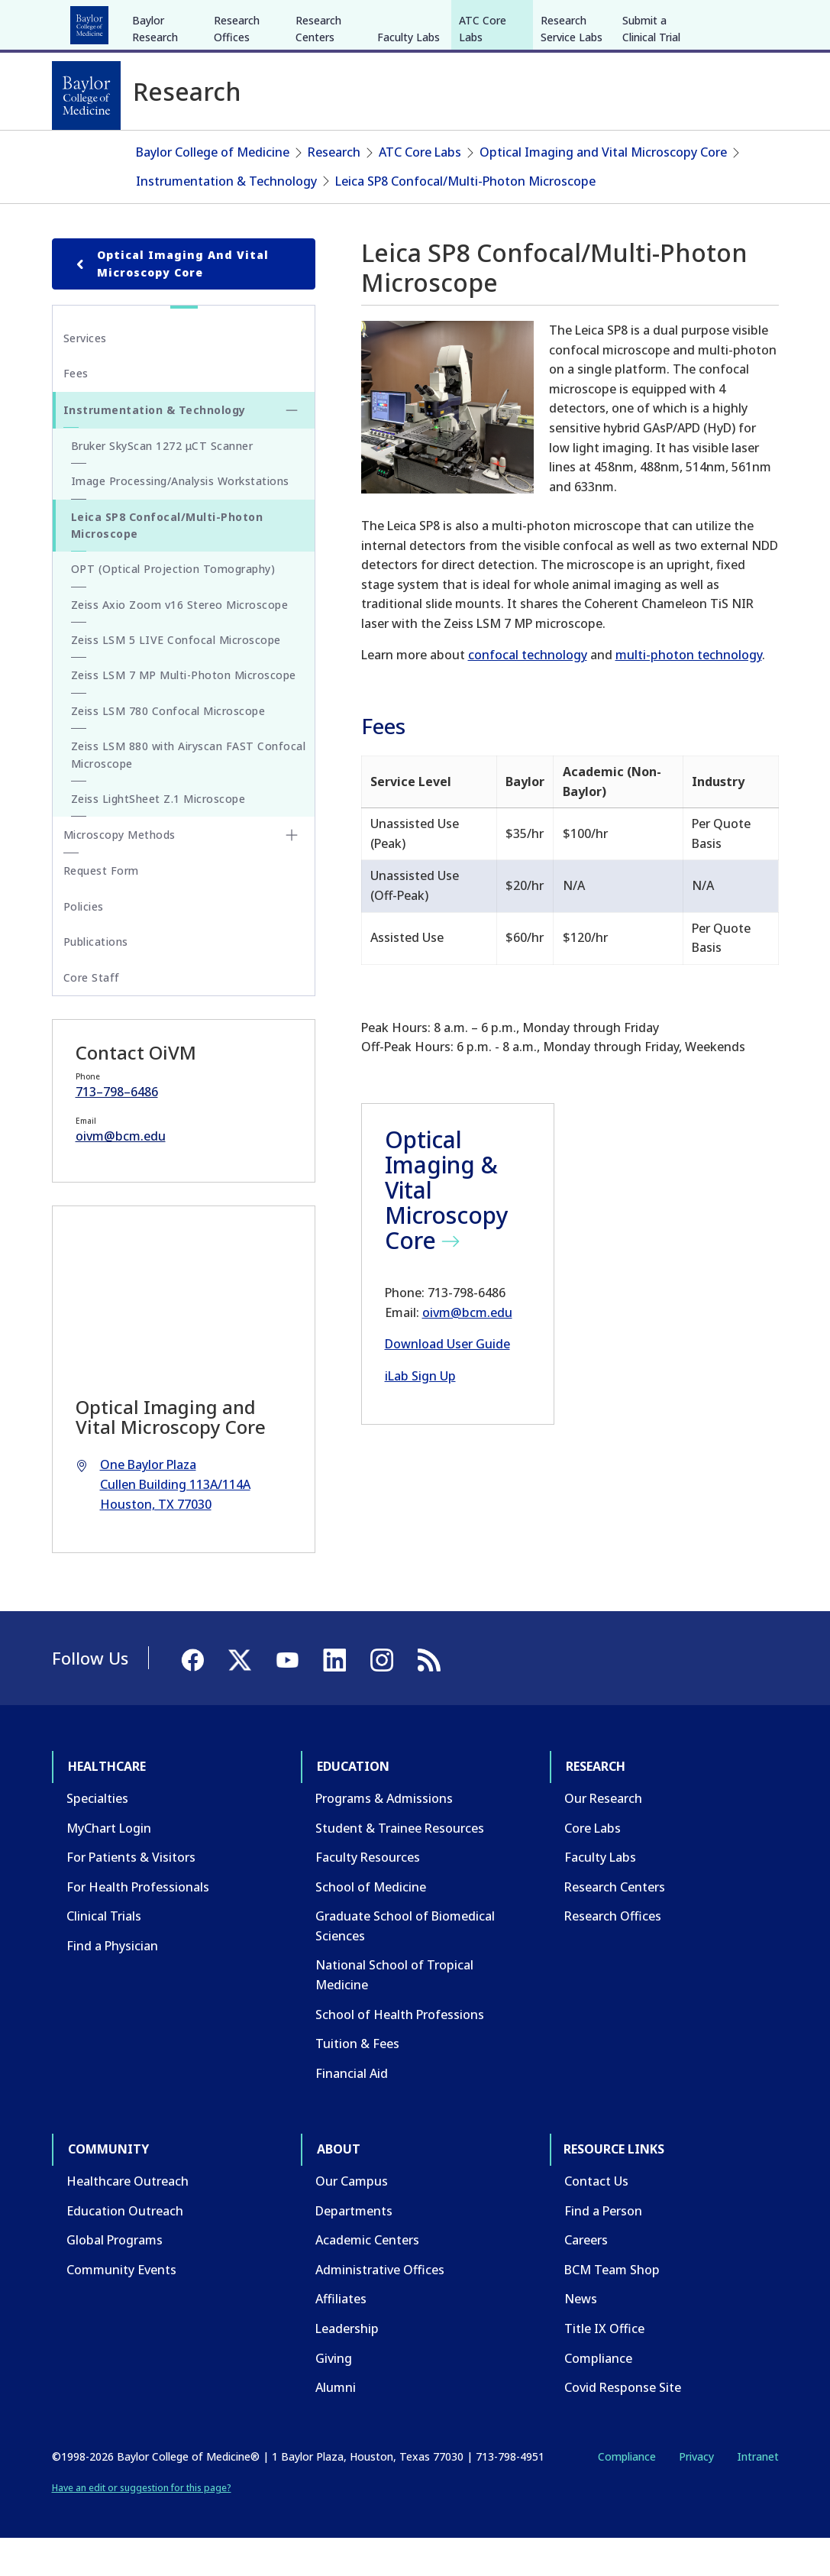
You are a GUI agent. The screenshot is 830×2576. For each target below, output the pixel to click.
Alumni (335, 2424)
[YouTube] (725, 21)
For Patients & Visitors (130, 1894)
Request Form (101, 908)
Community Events (121, 2307)
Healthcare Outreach (127, 2218)
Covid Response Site (622, 2424)
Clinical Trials (103, 1953)
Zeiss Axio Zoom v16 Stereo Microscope (180, 641)
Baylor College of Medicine (212, 189)
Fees (76, 410)
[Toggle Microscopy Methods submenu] (292, 872)
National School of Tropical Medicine (394, 2012)
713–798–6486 (117, 1129)
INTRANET (622, 21)
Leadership (347, 2366)
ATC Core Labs (482, 143)
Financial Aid (351, 2110)
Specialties (97, 1835)
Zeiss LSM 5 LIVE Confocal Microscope (176, 677)
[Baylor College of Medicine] (86, 95)
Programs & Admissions (384, 1835)
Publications (95, 979)
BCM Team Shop (612, 2307)
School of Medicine (370, 1923)
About (406, 21)
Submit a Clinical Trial (651, 143)
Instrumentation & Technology (226, 217)
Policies (83, 944)
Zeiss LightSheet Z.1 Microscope (158, 836)
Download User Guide (447, 1381)
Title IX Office (604, 2366)
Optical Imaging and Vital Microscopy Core (603, 189)
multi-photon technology (688, 692)
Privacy (696, 2494)
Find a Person (603, 2247)
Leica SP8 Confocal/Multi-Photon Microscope (465, 217)
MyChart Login (108, 1864)
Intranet (758, 2494)
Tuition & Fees (357, 2081)
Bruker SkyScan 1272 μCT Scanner (162, 483)
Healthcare (94, 21)
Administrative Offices (379, 2307)
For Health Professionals (137, 1923)
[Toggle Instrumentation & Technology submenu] (292, 447)
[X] (698, 21)
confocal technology (527, 692)
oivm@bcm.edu (467, 1349)
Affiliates (341, 2336)
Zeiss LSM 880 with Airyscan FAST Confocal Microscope (188, 791)
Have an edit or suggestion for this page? (141, 2525)
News (580, 2336)
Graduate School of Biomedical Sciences (405, 1963)
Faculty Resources (367, 1894)
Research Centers (318, 143)
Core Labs (592, 1864)
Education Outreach (124, 2247)
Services (85, 375)
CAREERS (559, 21)
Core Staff (91, 1014)
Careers (586, 2277)
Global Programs (114, 2277)
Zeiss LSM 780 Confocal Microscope (168, 748)
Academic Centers (367, 2277)
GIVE (511, 21)
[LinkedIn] (753, 21)
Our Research (603, 1835)
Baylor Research (155, 143)
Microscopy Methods (119, 872)
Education (176, 21)
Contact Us (596, 2218)
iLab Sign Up (420, 1413)
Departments (353, 2247)
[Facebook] (670, 21)
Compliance (598, 2395)
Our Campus (351, 2218)
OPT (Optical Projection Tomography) (173, 606)
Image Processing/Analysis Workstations (180, 518)
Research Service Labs (571, 143)
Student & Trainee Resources (399, 1864)
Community (334, 21)
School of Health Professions (399, 2051)
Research (253, 21)
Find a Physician (112, 1983)
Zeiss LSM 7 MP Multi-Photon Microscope (183, 712)
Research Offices (237, 143)
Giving (333, 2395)
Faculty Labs (408, 151)
